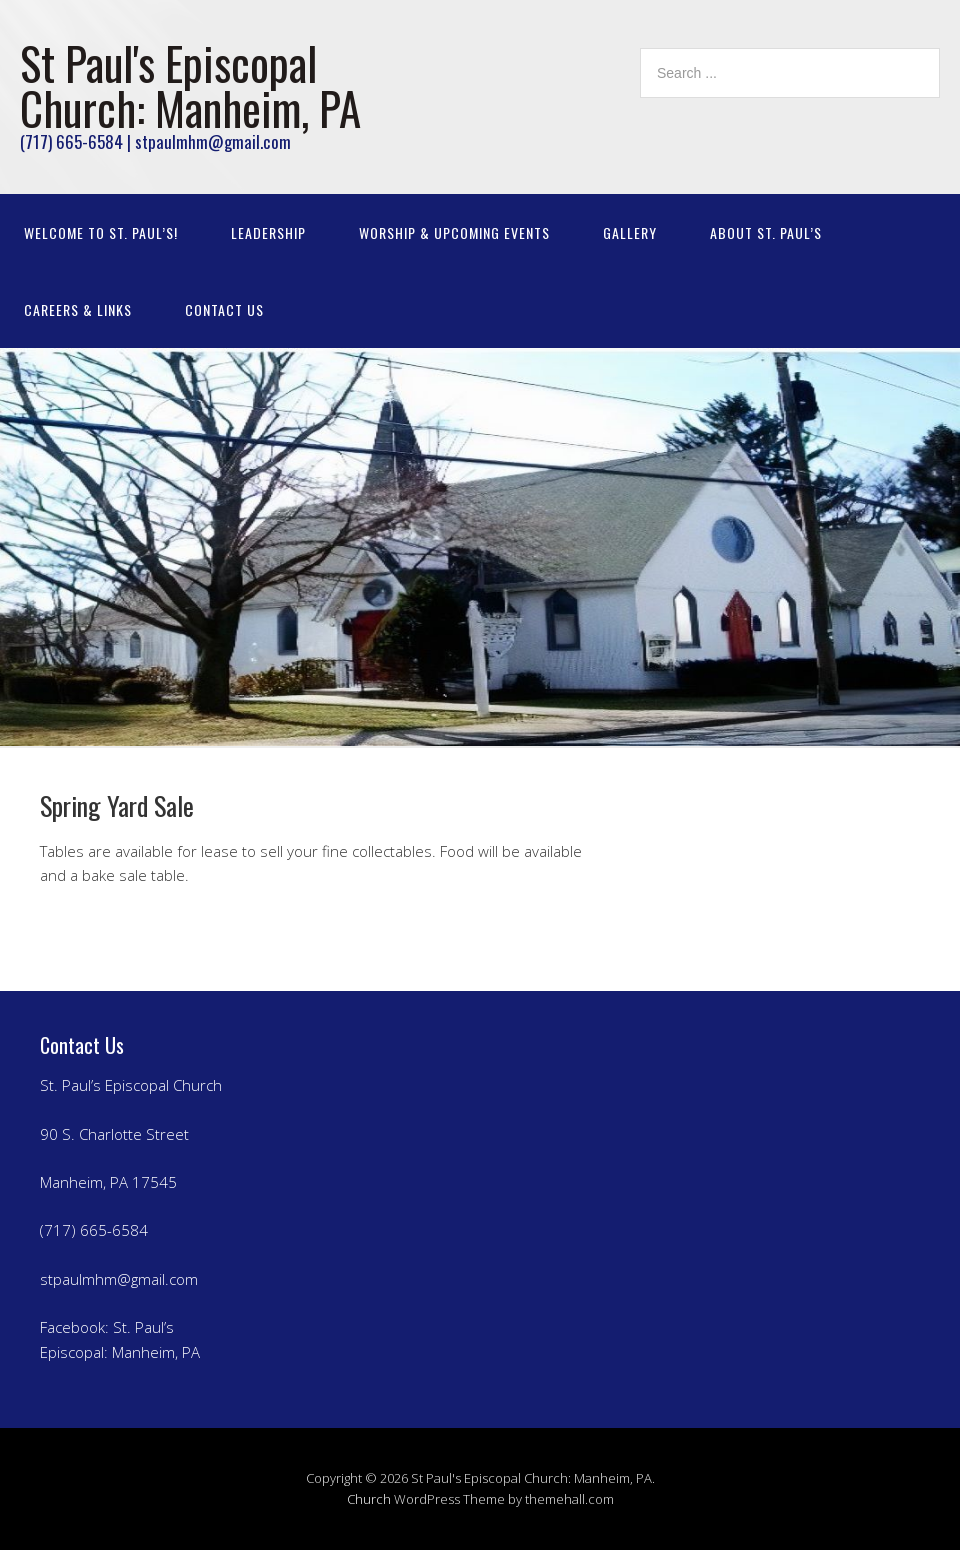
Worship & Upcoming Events (454, 232)
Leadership (268, 232)
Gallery (630, 232)
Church (369, 1499)
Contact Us (224, 309)
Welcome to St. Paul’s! (101, 232)
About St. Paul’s (766, 232)
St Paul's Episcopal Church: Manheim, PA (190, 85)
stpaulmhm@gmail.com (119, 1279)
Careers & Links (78, 309)
